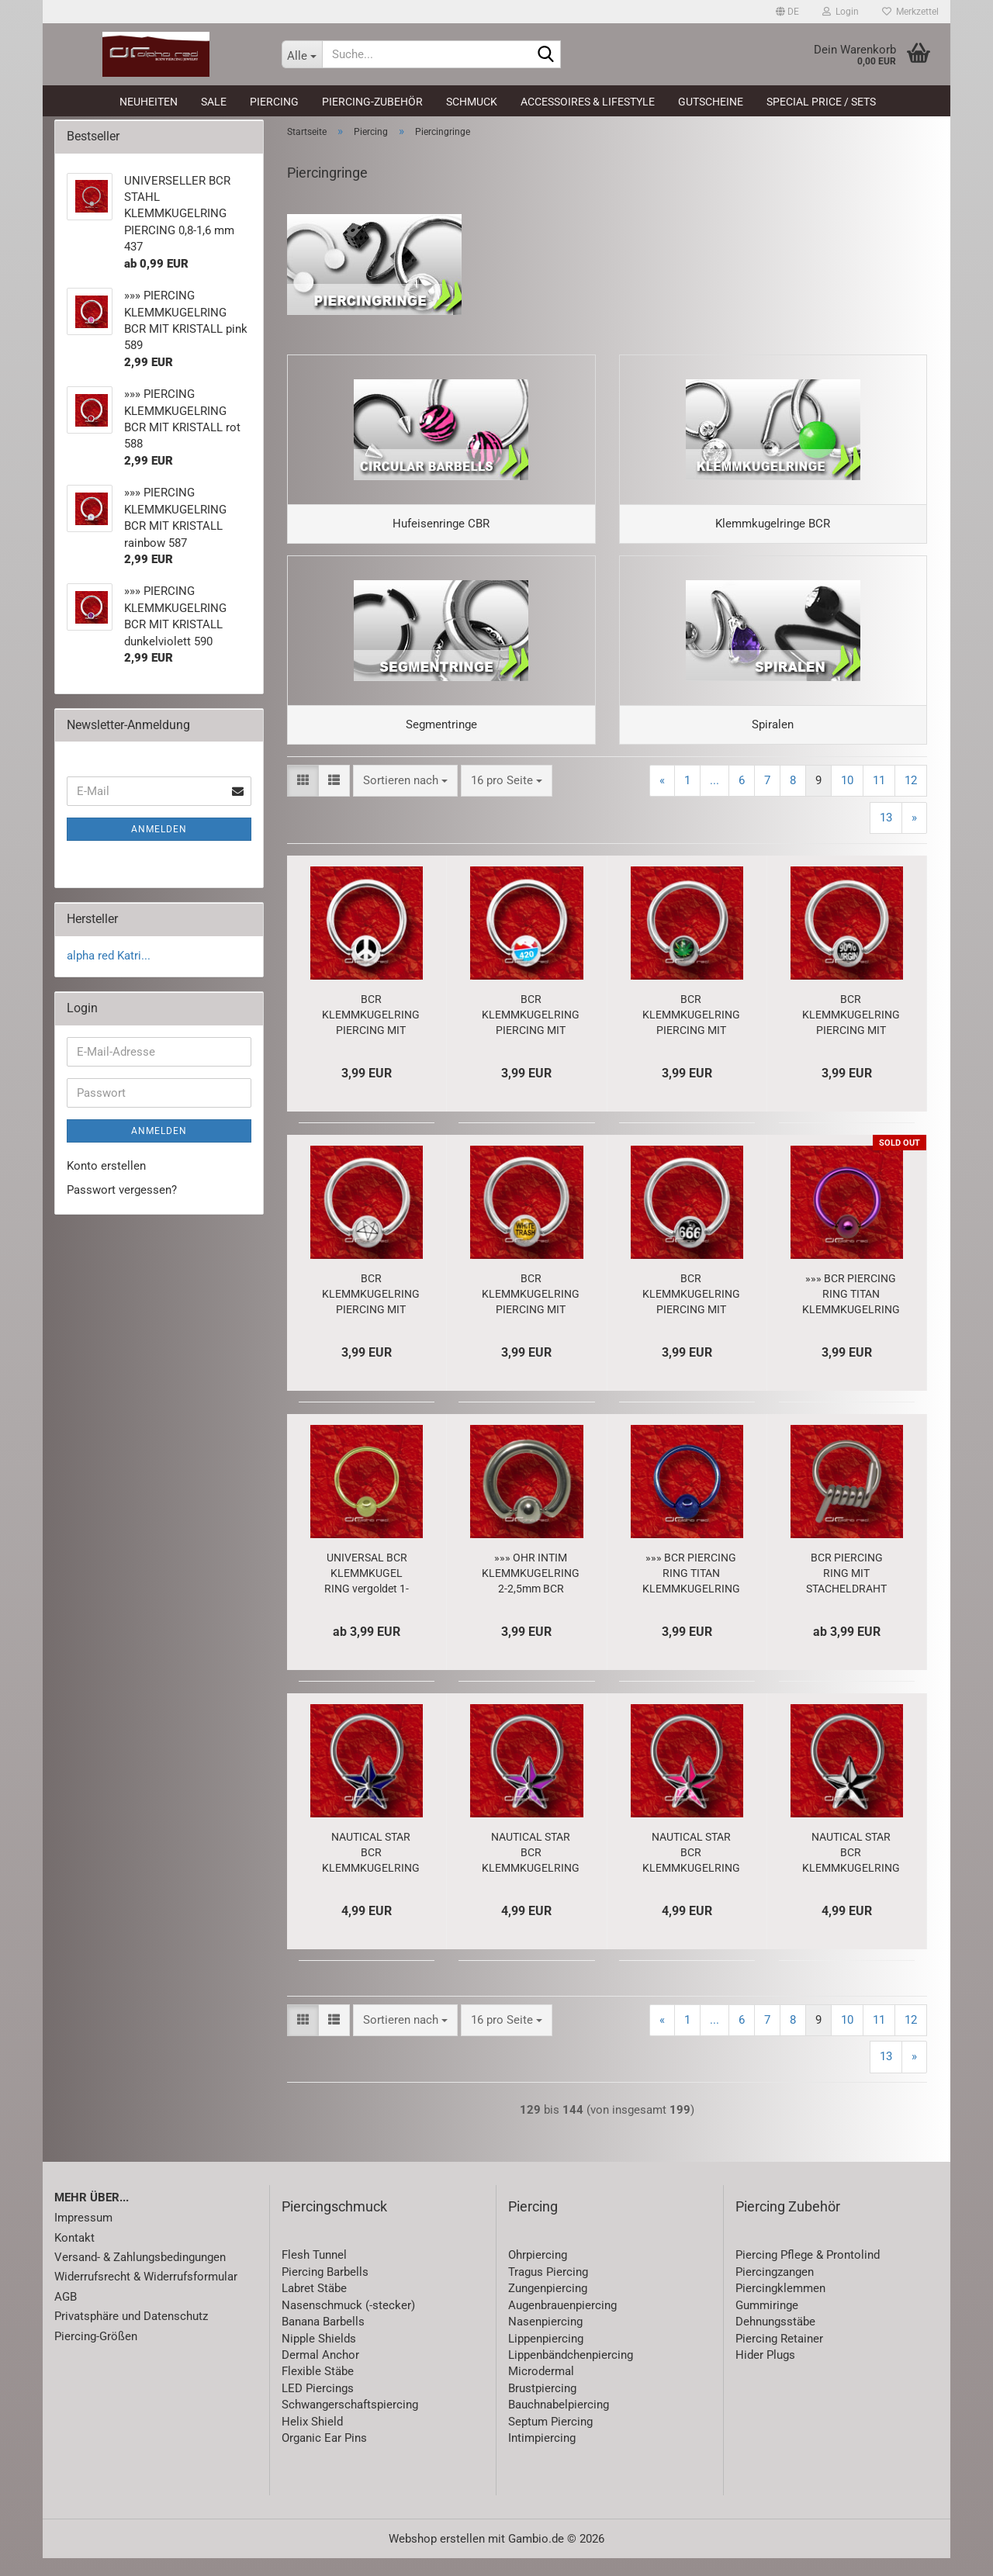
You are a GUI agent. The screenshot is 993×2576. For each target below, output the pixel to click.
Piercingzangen (774, 2291)
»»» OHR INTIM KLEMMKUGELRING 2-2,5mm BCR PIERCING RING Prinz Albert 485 (531, 1591)
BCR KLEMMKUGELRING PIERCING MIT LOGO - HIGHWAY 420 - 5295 (531, 1033)
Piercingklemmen (780, 2307)
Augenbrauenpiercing (562, 2324)
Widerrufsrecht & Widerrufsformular (145, 2295)
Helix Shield (312, 2439)
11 (879, 799)
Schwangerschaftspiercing (350, 2423)
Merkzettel (910, 11)
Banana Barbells (323, 2340)
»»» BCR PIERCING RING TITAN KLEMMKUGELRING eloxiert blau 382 (691, 1591)
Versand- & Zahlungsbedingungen (140, 2276)
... (714, 799)
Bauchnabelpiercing (558, 2423)
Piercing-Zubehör (372, 101)
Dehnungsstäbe (775, 2340)
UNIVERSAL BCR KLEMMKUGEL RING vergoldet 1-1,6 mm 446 (366, 1591)
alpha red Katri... (109, 965)
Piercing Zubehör (787, 2224)
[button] (787, 11)
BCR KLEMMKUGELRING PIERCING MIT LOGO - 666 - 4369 (691, 1312)
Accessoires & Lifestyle (588, 101)
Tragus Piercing (548, 2291)
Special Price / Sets (821, 101)
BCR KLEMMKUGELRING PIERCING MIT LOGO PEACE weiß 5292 (371, 1033)
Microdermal (541, 2390)
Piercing (274, 101)
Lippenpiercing (545, 2356)
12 (911, 799)
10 (847, 799)
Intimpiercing (542, 2457)
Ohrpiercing (537, 2273)
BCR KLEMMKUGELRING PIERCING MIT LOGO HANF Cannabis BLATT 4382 (691, 1033)
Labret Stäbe (314, 2307)
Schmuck (471, 101)
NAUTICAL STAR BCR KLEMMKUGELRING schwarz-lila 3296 (531, 1870)
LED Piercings (318, 2407)
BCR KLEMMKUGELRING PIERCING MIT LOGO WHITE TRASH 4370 (531, 1312)
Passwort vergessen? (122, 1198)
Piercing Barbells (325, 2291)
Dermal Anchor (320, 2374)
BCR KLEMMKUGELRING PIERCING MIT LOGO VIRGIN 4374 (851, 1033)
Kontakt (74, 2256)
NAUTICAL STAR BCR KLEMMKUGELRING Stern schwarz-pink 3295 (691, 1870)
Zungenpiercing (547, 2307)
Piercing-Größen (95, 2354)
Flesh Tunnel (314, 2273)
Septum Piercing (550, 2439)
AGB (65, 2315)
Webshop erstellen (437, 2557)
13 (886, 835)
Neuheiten (148, 101)
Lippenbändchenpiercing (570, 2374)
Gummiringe (766, 2324)
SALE (214, 101)
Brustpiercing (542, 2407)
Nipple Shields (319, 2356)
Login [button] (840, 11)
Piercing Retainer (779, 2356)
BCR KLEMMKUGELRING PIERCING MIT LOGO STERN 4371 (371, 1312)
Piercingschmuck (334, 2224)
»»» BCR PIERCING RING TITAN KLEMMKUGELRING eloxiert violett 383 (851, 1312)
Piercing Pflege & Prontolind (807, 2273)
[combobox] (405, 799)
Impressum (83, 2236)
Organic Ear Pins (324, 2457)
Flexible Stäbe (318, 2390)
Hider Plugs (765, 2374)
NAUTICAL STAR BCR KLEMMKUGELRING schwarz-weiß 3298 (851, 1870)
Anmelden (159, 838)
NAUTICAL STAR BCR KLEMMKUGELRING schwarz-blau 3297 (371, 1870)
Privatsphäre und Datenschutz (131, 2335)
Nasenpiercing (545, 2340)
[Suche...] (302, 54)
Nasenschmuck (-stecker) (348, 2324)
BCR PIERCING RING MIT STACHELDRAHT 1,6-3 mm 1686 (846, 1591)
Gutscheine (710, 101)
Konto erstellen (106, 1174)
